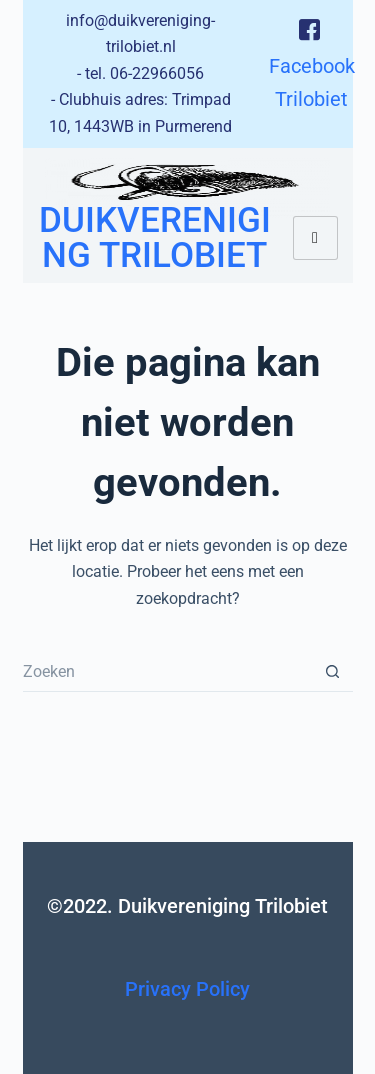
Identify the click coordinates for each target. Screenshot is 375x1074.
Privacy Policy (187, 989)
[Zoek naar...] (168, 672)
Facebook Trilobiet (312, 63)
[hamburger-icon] (315, 238)
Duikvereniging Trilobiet (155, 238)
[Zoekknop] (333, 672)
